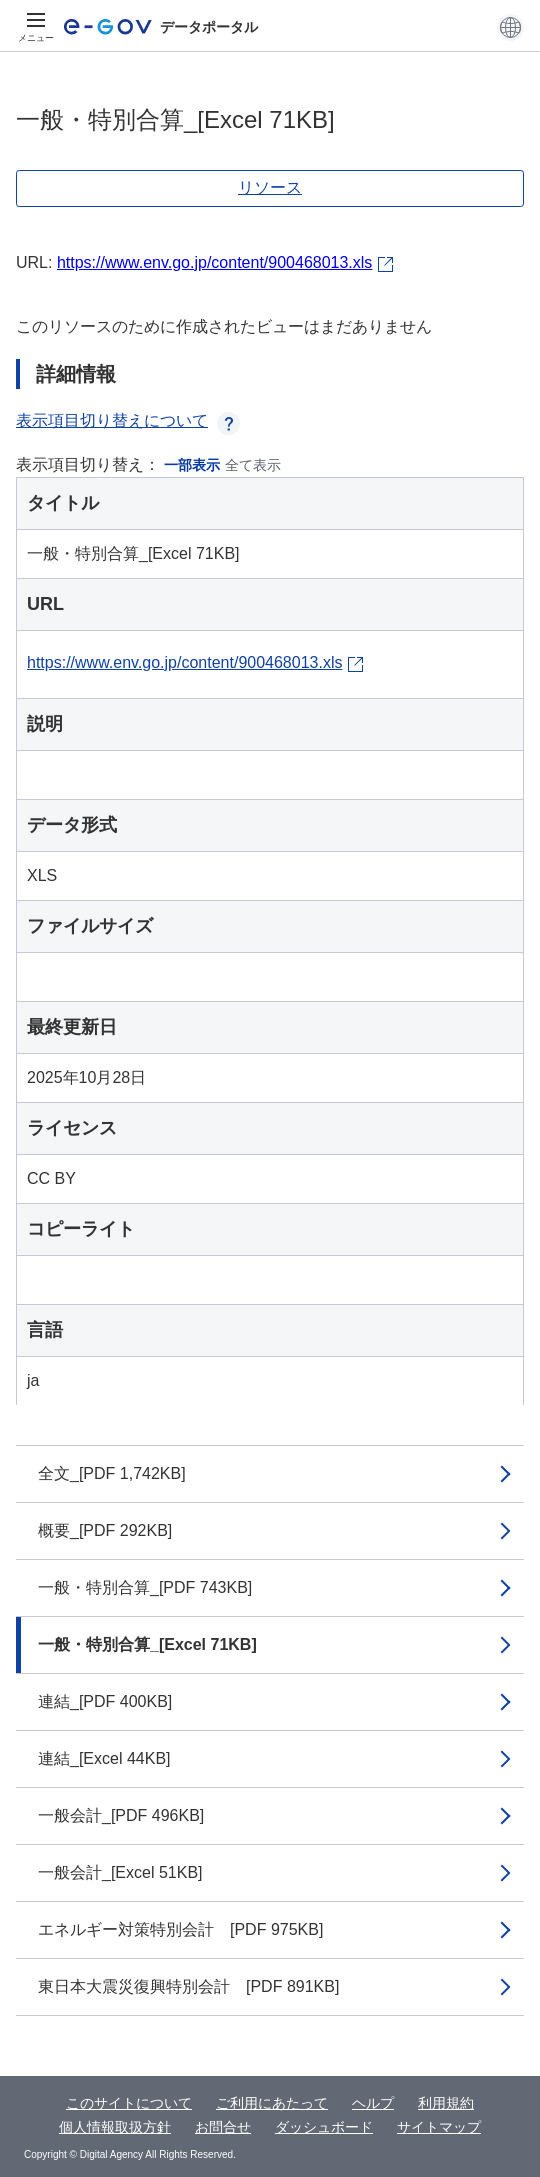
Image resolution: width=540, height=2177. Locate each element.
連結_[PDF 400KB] (105, 1701)
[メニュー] (36, 27)
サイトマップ (439, 2127)
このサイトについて (129, 2103)
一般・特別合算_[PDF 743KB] (145, 1587)
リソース (270, 187)
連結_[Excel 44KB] (104, 1758)
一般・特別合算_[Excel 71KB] (147, 1644)
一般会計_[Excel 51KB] (120, 1872)
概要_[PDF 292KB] (105, 1530)
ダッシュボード (324, 2127)
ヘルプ (373, 2103)
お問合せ (223, 2127)
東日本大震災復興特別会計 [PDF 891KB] (188, 1986)
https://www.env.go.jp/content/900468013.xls (214, 262)
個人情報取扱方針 (115, 2127)
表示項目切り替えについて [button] (128, 420)
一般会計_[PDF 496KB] (121, 1815)
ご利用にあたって (272, 2103)
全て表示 (253, 465)
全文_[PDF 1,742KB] (112, 1473)
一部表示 (192, 465)
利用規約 (446, 2103)
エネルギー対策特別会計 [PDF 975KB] (180, 1929)
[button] (510, 27)
